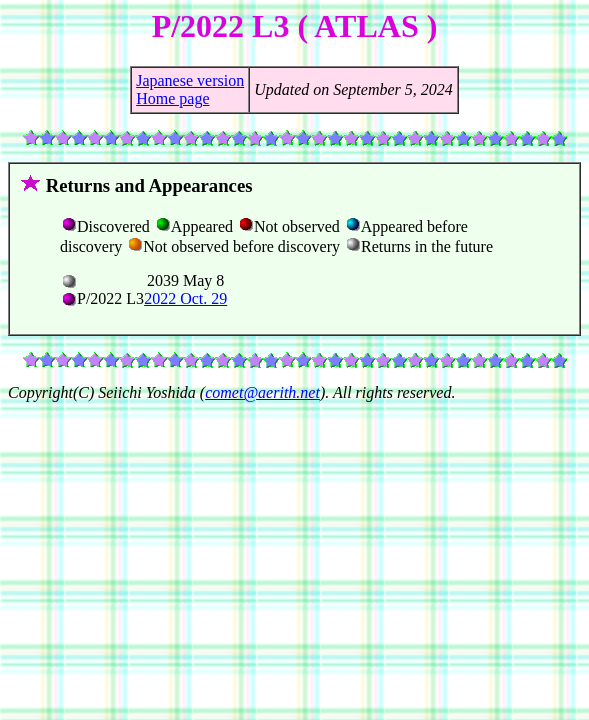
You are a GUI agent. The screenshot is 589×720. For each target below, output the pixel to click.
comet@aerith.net (262, 392)
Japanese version (190, 80)
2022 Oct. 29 (185, 298)
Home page (172, 98)
